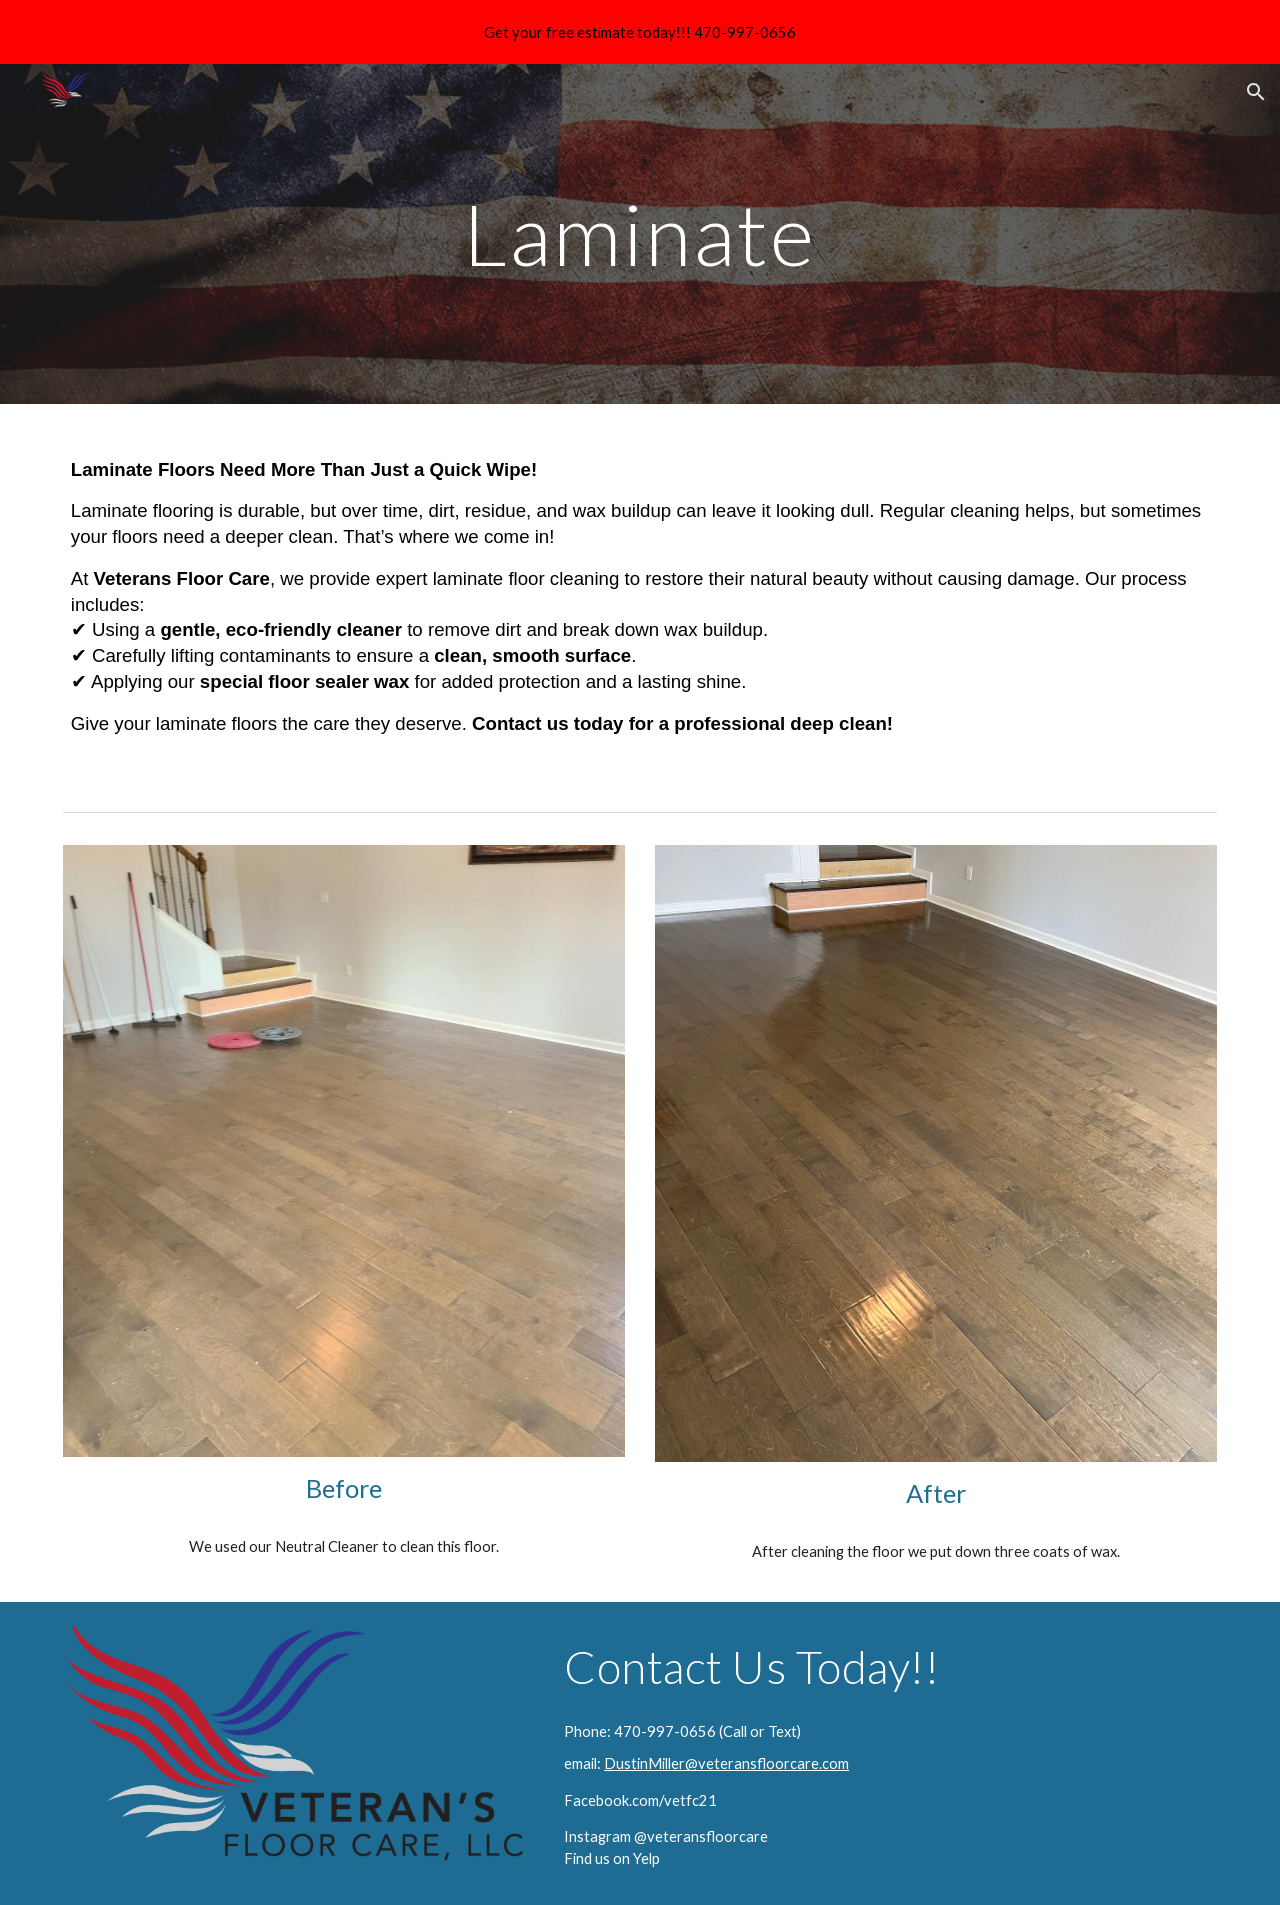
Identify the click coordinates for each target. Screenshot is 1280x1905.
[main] (640, 233)
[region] (640, 32)
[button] (1256, 92)
